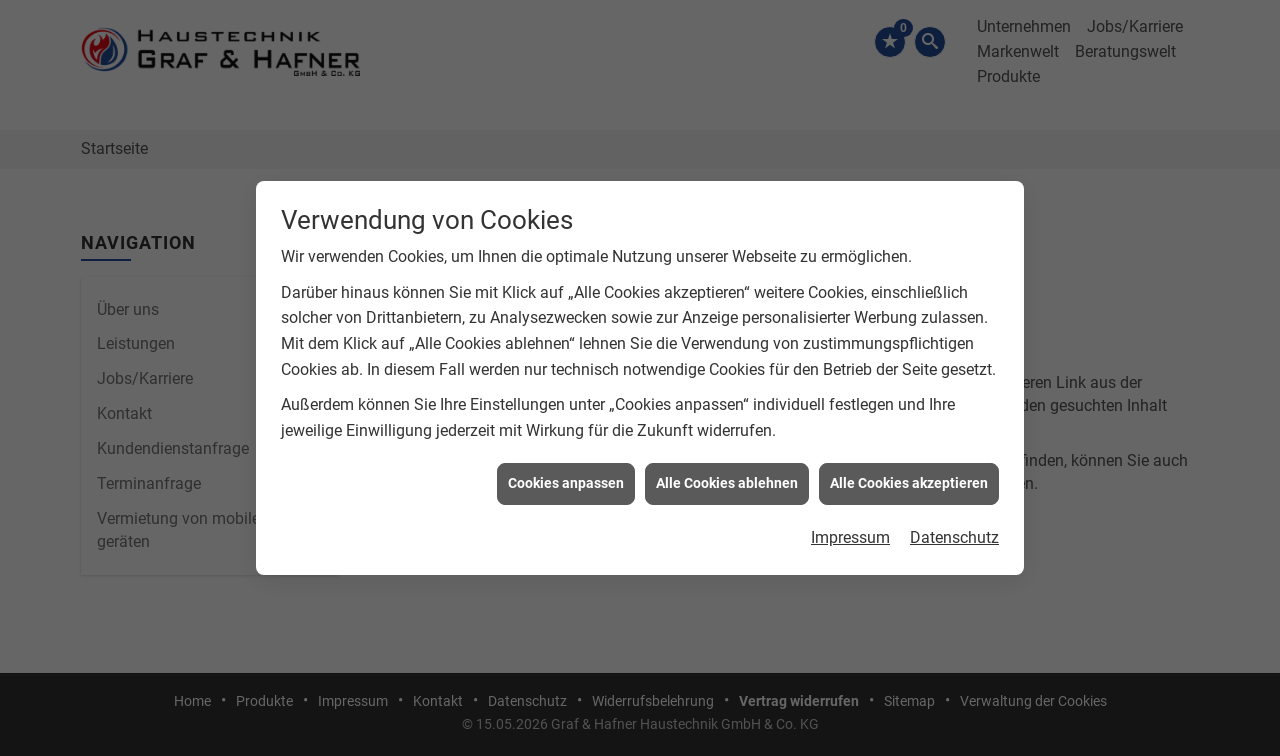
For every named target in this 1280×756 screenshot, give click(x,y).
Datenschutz (954, 536)
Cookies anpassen (566, 483)
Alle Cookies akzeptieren (909, 483)
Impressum (850, 536)
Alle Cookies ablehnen (727, 483)
